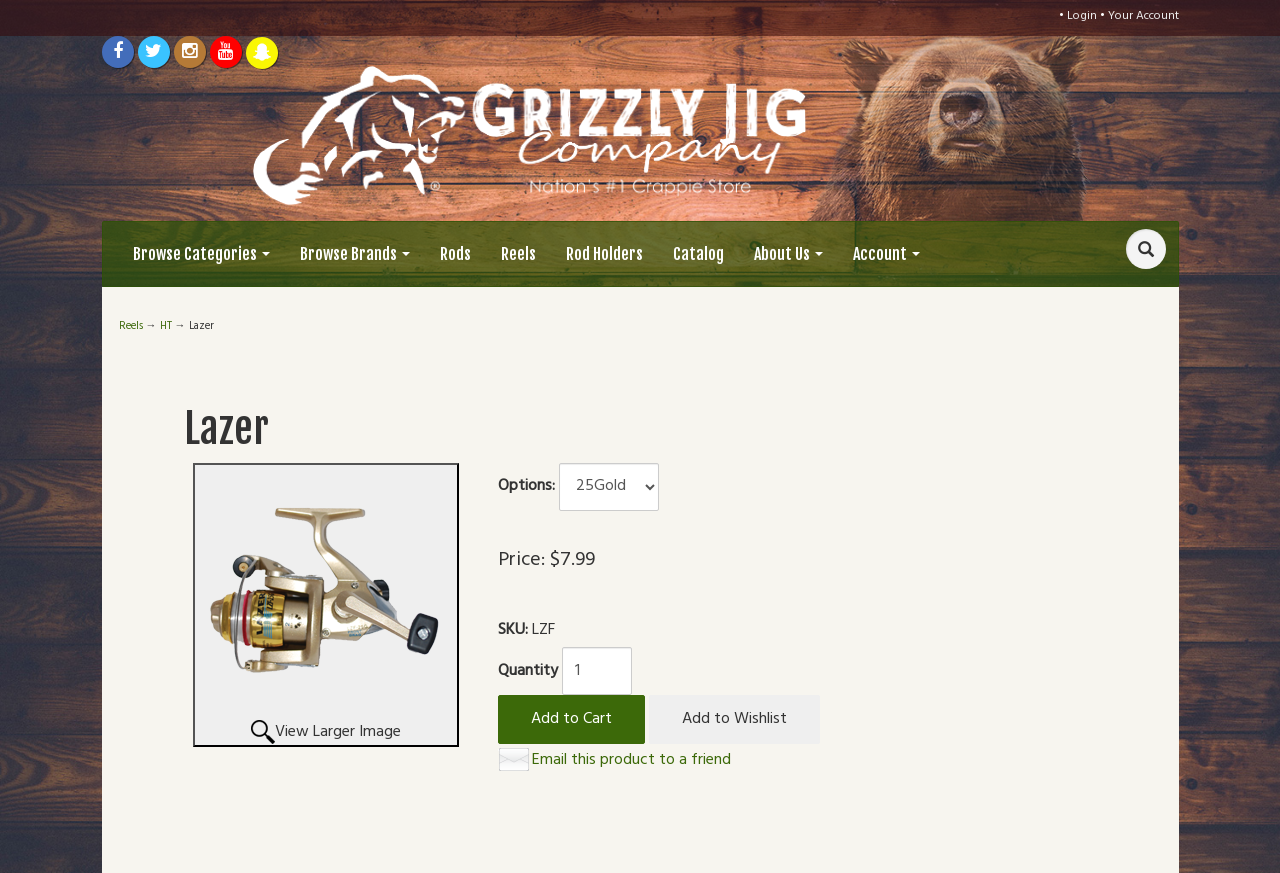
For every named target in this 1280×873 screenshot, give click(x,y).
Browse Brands (355, 254)
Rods (455, 254)
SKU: (515, 630)
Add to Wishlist (734, 719)
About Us (788, 254)
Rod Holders (604, 254)
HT (166, 326)
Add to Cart (571, 719)
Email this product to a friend (631, 760)
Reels (518, 254)
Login (1082, 16)
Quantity (528, 671)
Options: (526, 486)
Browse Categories (201, 254)
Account (886, 254)
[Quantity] (597, 671)
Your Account (1143, 16)
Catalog (698, 254)
